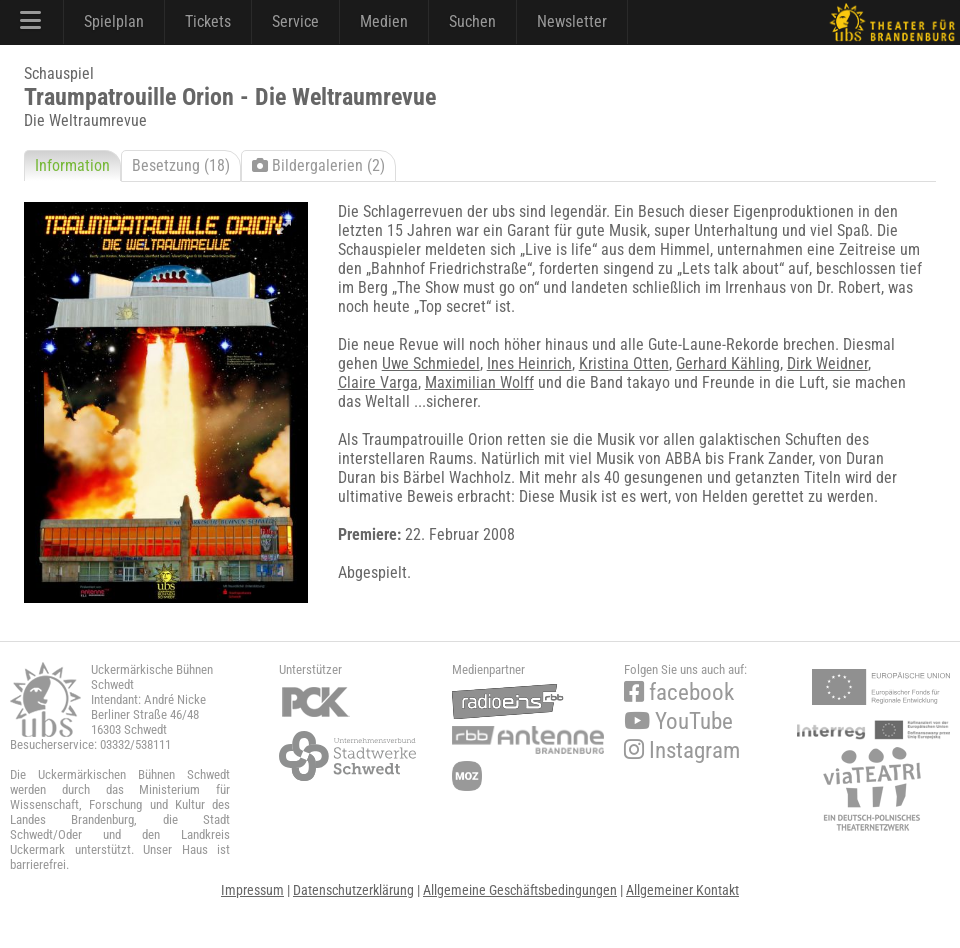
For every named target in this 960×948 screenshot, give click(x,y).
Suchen (472, 21)
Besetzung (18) (181, 165)
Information (72, 165)
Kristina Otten (624, 363)
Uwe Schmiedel (431, 363)
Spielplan (114, 21)
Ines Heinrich (529, 363)
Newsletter (572, 21)
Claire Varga (378, 382)
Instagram (682, 750)
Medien (384, 21)
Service (295, 21)
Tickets (208, 21)
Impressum (252, 890)
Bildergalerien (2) (318, 165)
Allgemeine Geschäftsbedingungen (520, 890)
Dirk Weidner (827, 363)
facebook (679, 692)
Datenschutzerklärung (353, 890)
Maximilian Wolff (479, 382)
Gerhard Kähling (728, 363)
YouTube (678, 721)
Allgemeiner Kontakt (682, 890)
